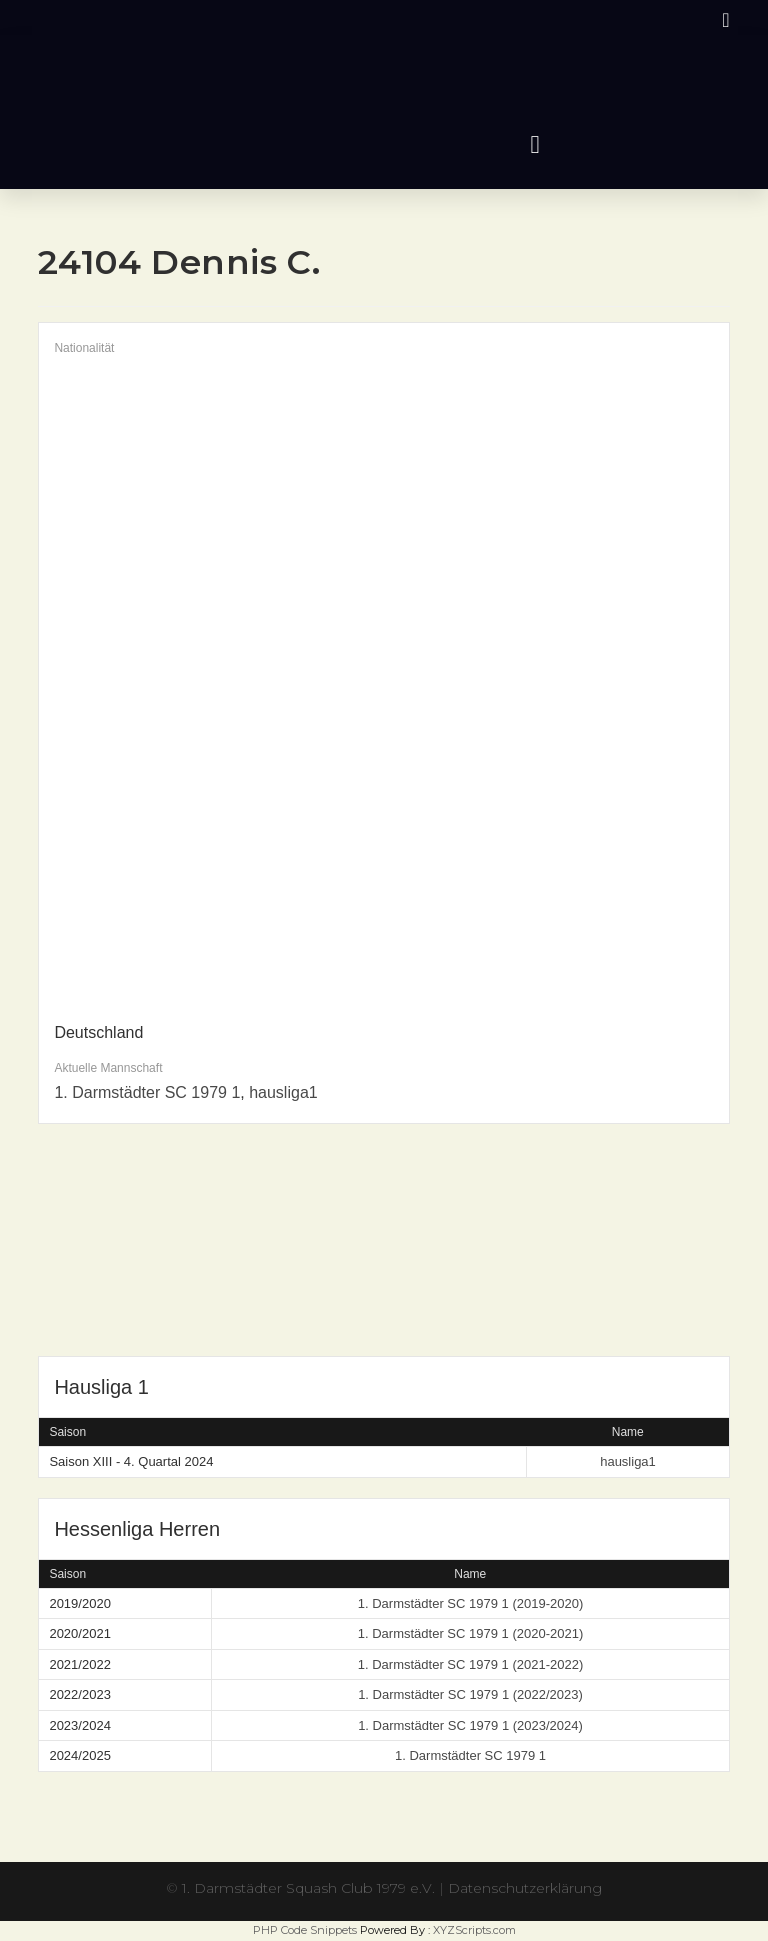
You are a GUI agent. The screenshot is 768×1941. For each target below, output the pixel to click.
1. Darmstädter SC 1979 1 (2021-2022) (470, 1664)
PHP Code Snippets (305, 1930)
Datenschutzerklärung (525, 1888)
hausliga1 (283, 1092)
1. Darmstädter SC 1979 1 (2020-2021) (470, 1633)
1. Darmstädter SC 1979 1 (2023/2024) (470, 1725)
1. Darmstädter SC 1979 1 (147, 1092)
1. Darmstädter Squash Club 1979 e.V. (308, 1888)
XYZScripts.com (474, 1930)
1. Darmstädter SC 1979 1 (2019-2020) (470, 1603)
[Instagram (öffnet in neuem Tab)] (722, 20)
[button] (535, 145)
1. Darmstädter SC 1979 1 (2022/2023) (470, 1694)
